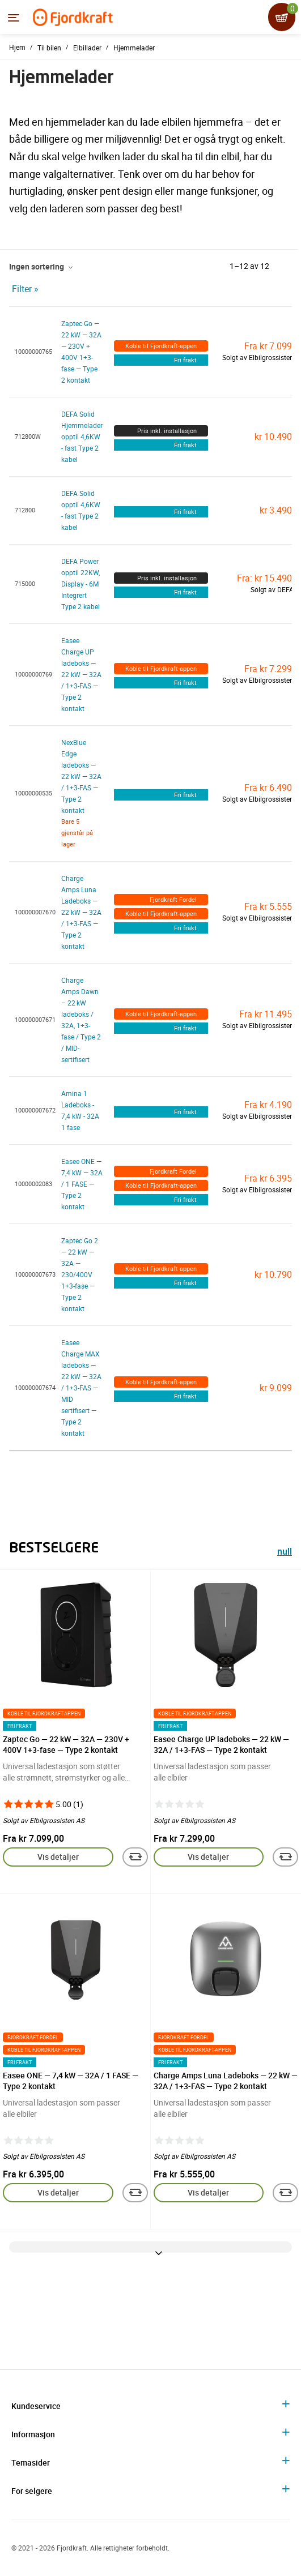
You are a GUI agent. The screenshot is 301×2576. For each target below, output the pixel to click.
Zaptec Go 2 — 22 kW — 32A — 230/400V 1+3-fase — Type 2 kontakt (79, 1274)
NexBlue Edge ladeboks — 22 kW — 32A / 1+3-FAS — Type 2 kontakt (81, 776)
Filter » (25, 289)
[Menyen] (13, 17)
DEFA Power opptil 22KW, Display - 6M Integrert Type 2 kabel (80, 584)
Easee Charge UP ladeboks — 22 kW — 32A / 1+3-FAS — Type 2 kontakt (81, 674)
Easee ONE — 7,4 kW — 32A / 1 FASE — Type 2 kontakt (82, 1184)
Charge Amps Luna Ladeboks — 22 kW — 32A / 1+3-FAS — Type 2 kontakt (81, 912)
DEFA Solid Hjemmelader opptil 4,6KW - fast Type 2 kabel (82, 436)
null (284, 1552)
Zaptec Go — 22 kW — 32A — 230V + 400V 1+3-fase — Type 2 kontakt (66, 1744)
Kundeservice (36, 2405)
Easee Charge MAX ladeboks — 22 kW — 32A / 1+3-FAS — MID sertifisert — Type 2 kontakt (81, 1387)
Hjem (17, 47)
